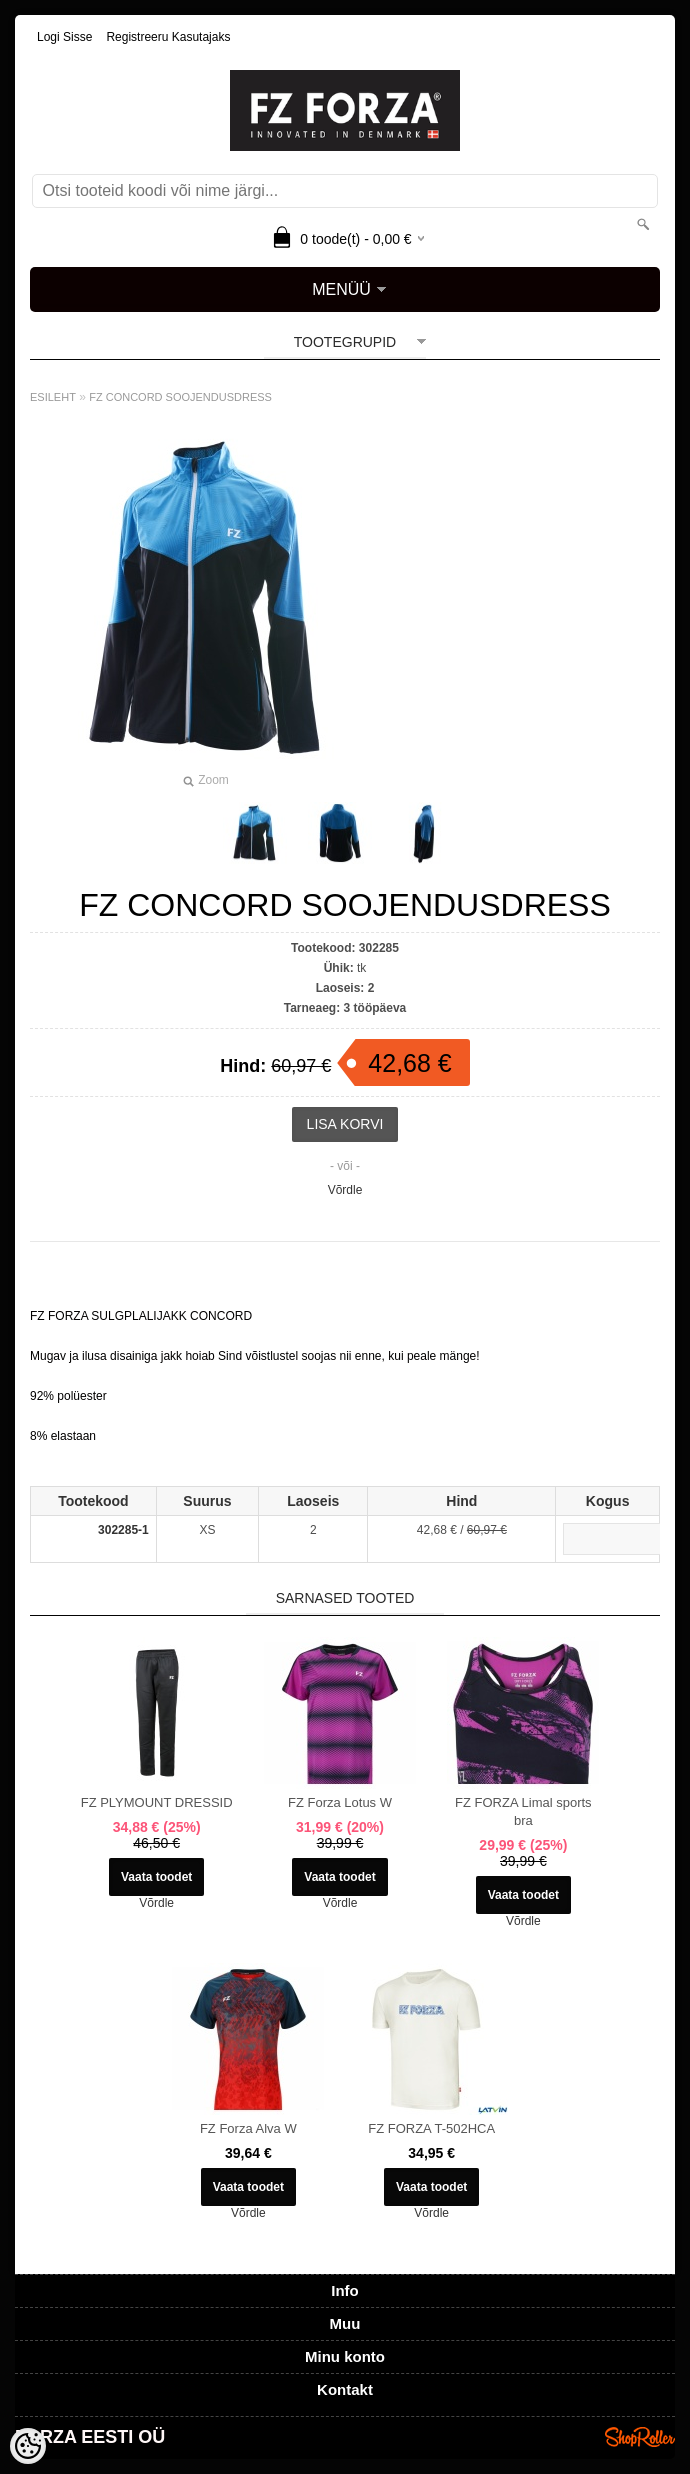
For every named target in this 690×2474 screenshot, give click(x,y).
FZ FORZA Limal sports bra (523, 1811)
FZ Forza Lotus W (340, 1802)
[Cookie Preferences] (28, 2446)
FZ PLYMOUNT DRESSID (157, 1802)
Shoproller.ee (640, 2437)
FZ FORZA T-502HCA (431, 2128)
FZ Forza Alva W (248, 2128)
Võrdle (345, 1190)
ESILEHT (53, 397)
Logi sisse (64, 37)
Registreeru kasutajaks (168, 37)
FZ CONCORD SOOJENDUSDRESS (180, 397)
